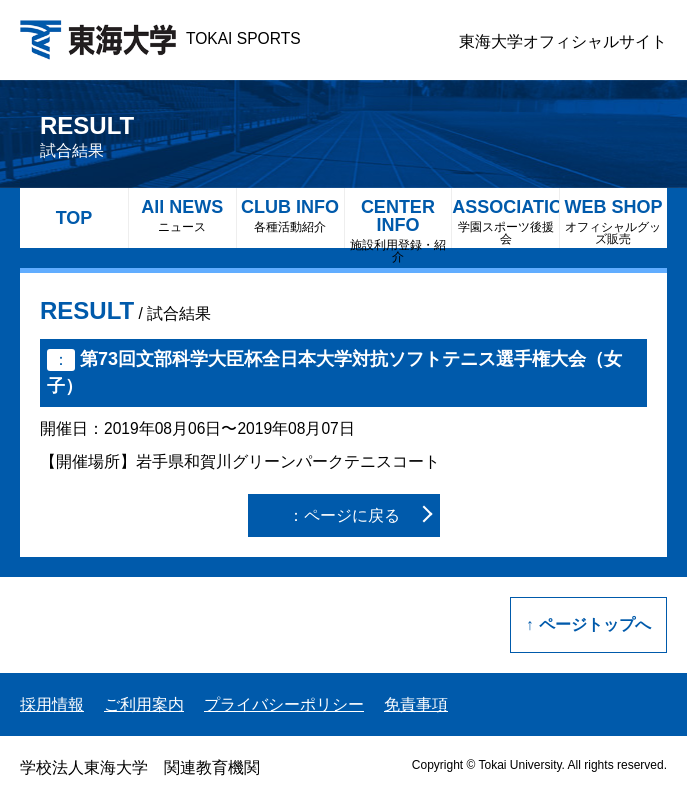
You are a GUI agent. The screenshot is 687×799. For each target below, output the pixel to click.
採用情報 (52, 704)
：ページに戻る (344, 515)
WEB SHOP (613, 221)
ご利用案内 (144, 704)
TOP (74, 218)
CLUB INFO (290, 215)
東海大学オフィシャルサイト (563, 41)
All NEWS (182, 215)
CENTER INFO (398, 222)
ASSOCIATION (505, 221)
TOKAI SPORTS (160, 38)
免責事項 (416, 704)
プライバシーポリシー (284, 704)
